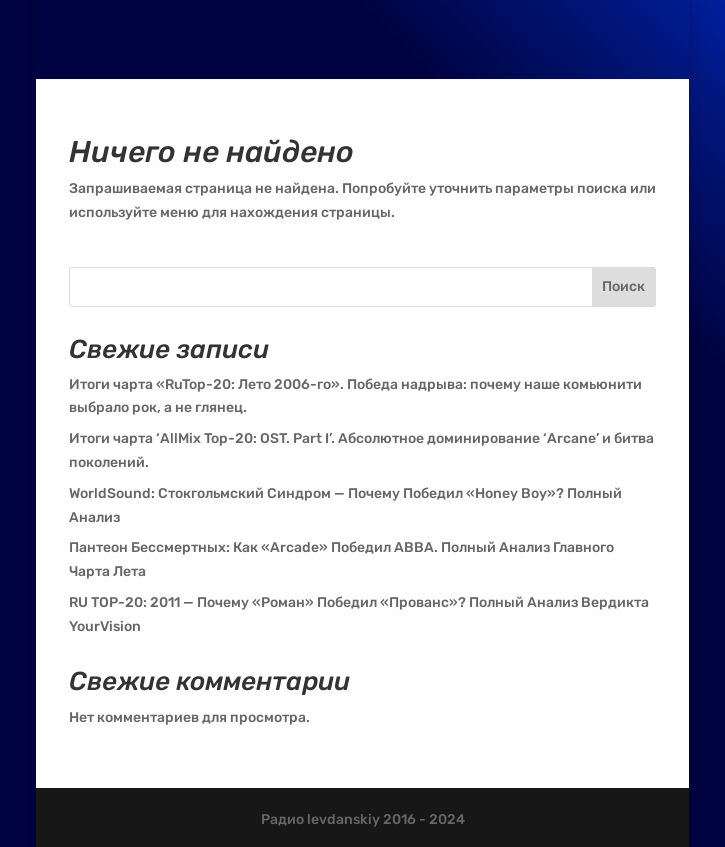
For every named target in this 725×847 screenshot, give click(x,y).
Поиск (623, 286)
